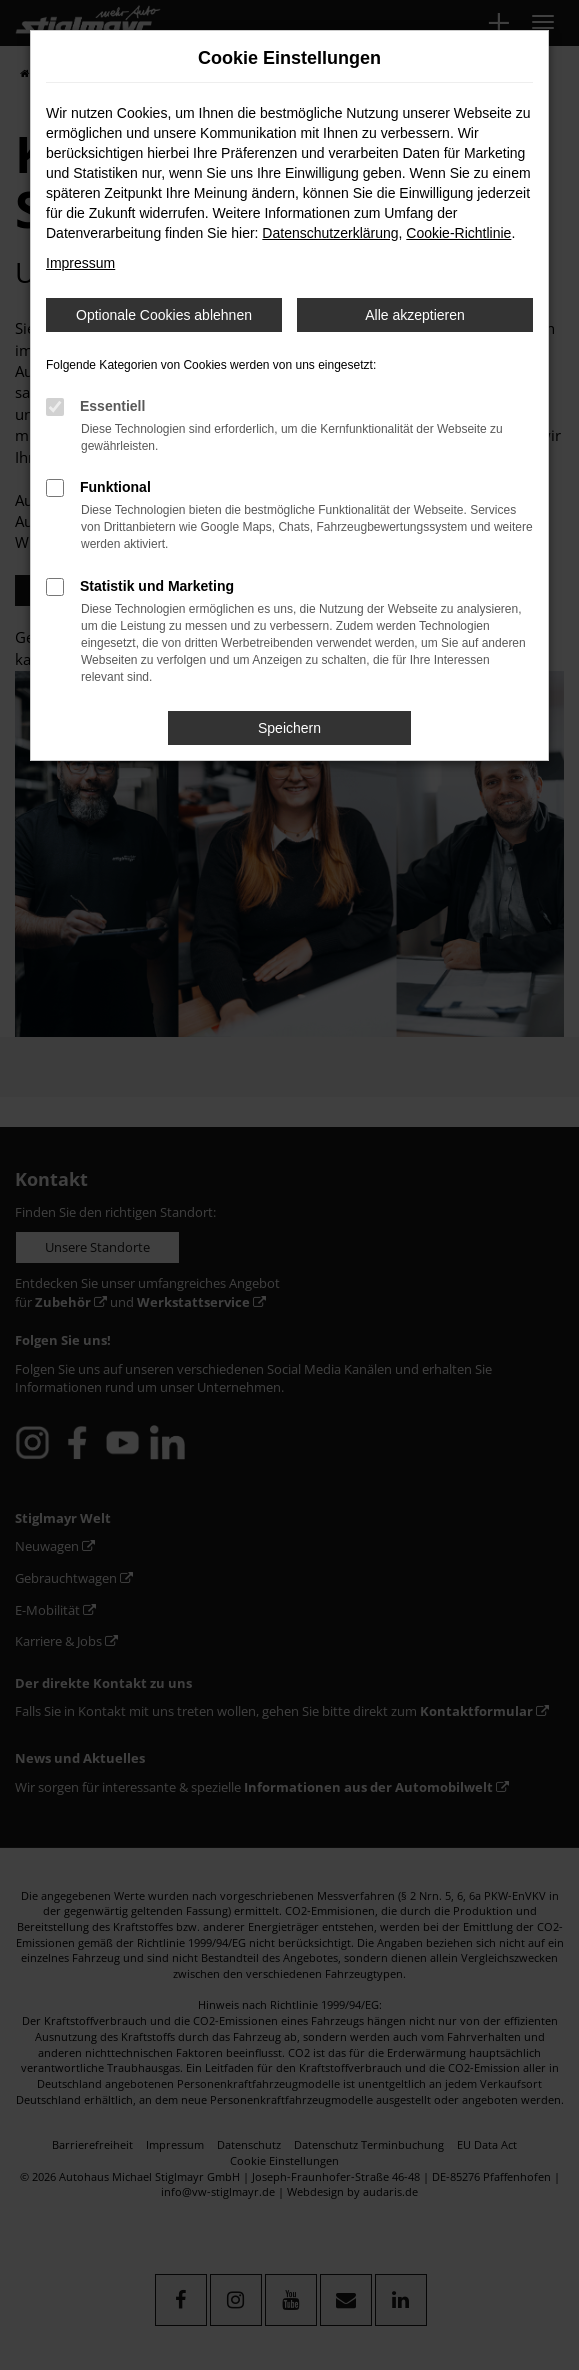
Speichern (289, 728)
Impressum (80, 263)
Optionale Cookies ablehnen (164, 315)
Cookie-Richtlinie (458, 233)
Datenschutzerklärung (330, 233)
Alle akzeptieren (415, 315)
